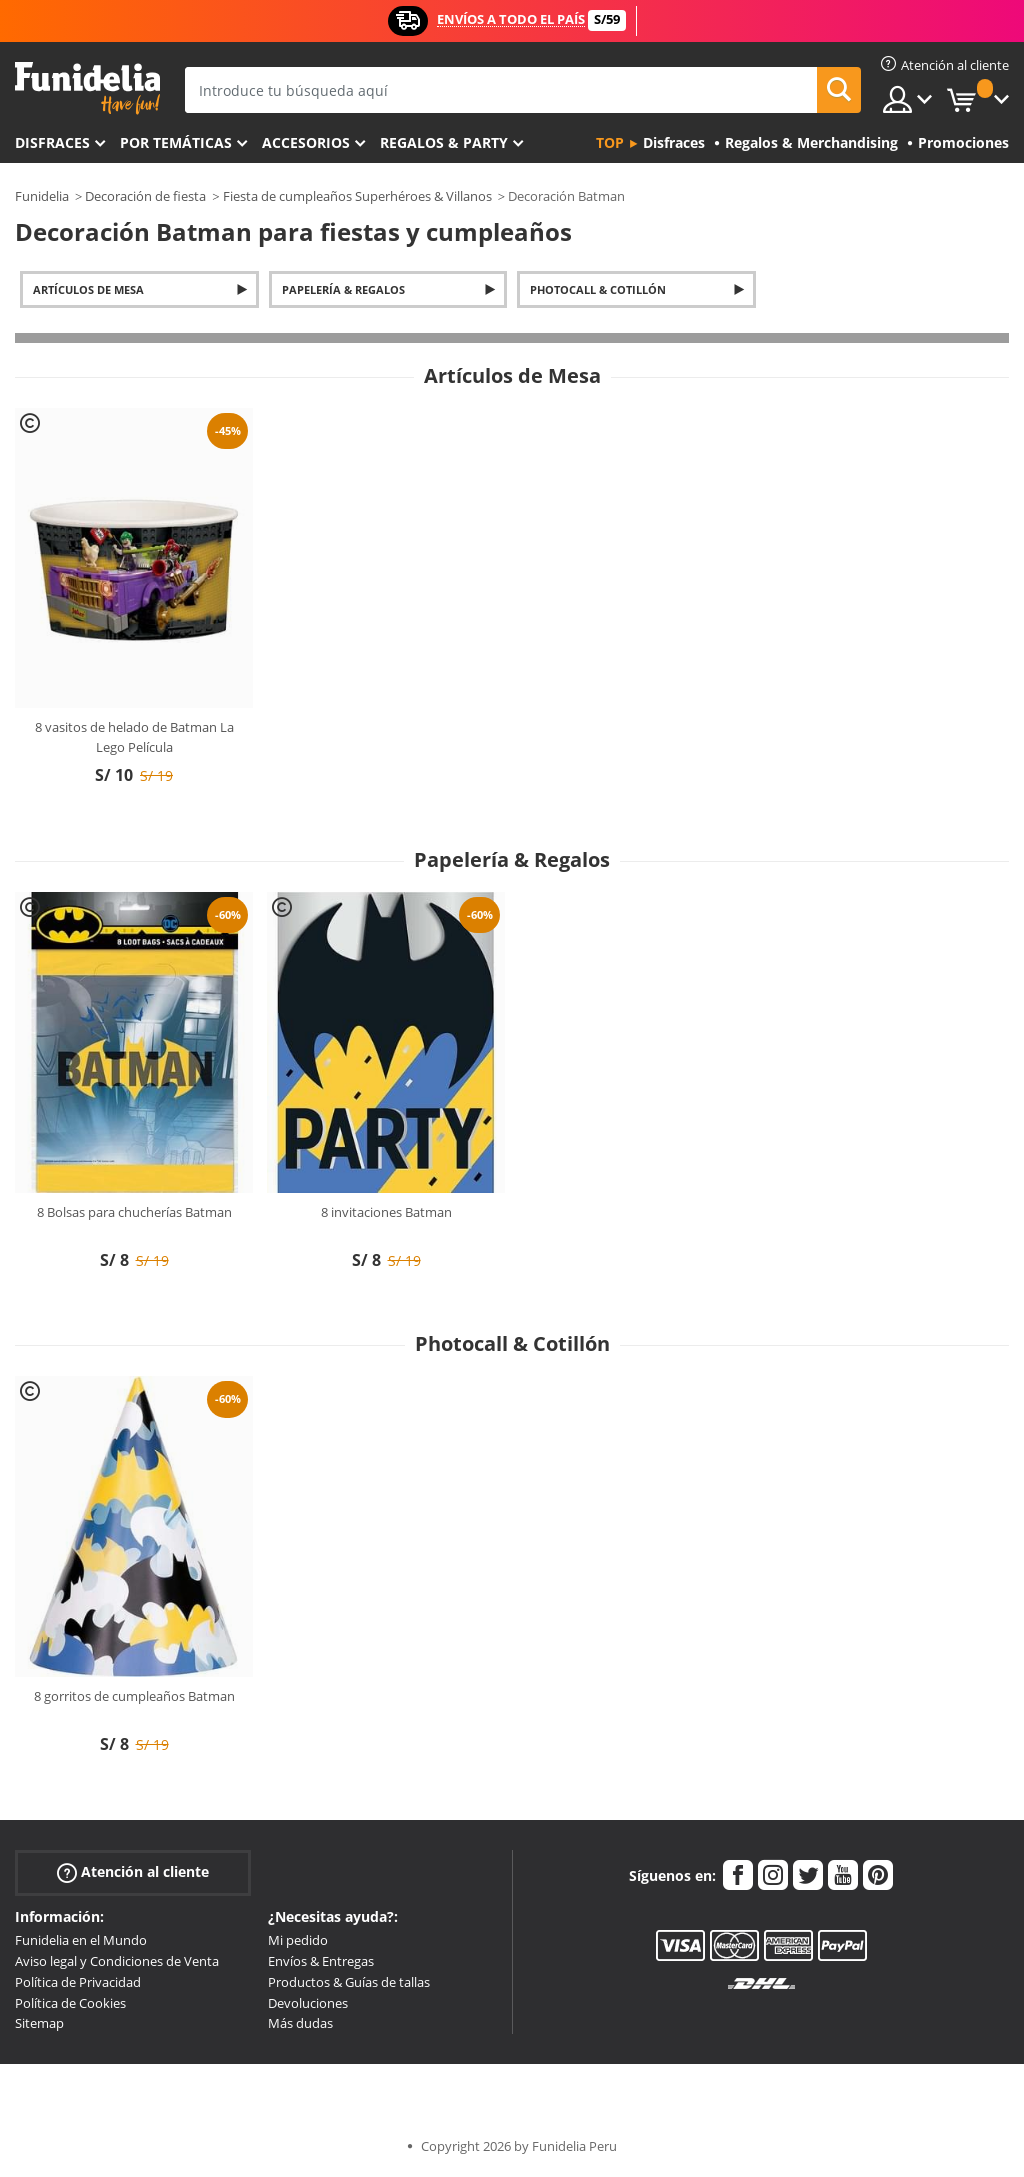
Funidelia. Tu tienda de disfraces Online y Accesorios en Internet (87, 88)
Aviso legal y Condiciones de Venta (117, 1961)
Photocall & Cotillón (598, 289)
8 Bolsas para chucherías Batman (134, 1212)
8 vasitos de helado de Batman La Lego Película (134, 737)
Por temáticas (176, 142)
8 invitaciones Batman (386, 1212)
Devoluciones (308, 2003)
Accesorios (306, 142)
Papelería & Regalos (343, 289)
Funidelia (42, 196)
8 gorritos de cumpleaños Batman (134, 1696)
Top (610, 142)
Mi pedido (298, 1940)
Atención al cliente (133, 1872)
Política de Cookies (70, 2003)
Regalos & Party (444, 142)
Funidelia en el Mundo (81, 1940)
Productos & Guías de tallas (349, 1982)
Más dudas (300, 2023)
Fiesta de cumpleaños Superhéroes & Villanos (357, 196)
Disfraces (52, 142)
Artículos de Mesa (88, 289)
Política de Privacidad (78, 1982)
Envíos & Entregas (321, 1961)
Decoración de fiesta (145, 196)
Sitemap (39, 2023)
